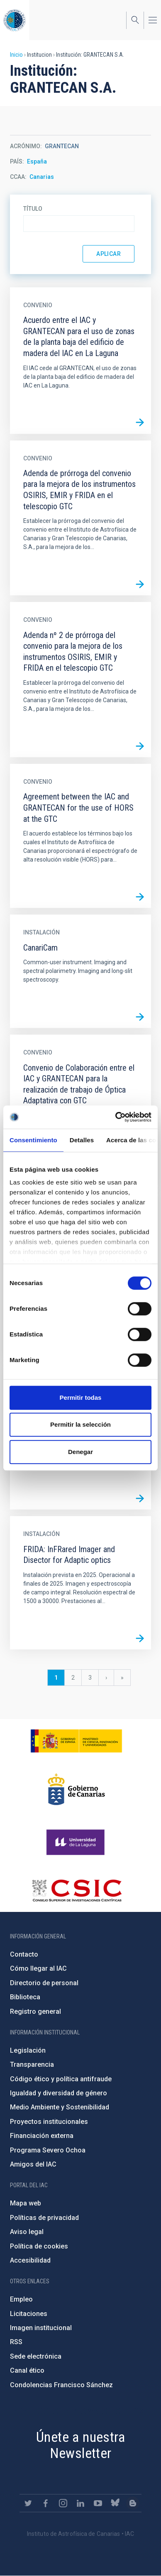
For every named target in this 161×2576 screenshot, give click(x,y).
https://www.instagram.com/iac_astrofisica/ (63, 2503)
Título (32, 208)
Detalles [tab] (82, 1140)
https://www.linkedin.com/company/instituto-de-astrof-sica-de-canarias (80, 2503)
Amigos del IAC (33, 2164)
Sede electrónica (35, 2356)
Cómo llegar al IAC (38, 1968)
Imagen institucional (41, 2328)
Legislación (28, 2050)
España (37, 161)
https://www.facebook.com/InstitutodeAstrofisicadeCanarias (45, 2503)
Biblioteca (25, 1997)
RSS (16, 2342)
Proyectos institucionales (49, 2122)
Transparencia (32, 2064)
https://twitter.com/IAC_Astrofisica (28, 2503)
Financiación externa (41, 2136)
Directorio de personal (44, 1983)
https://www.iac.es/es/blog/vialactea (132, 2503)
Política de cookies (39, 2246)
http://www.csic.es (76, 1890)
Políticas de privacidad (44, 2218)
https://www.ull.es (76, 1842)
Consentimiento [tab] (33, 1140)
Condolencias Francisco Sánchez (61, 2385)
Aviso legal (27, 2232)
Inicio (16, 54)
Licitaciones (28, 2314)
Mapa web (25, 2203)
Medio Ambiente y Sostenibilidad (59, 2107)
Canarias (41, 176)
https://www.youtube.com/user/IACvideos (98, 2503)
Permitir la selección (80, 1424)
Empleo (21, 2299)
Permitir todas (81, 1397)
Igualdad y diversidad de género (58, 2093)
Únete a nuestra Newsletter (80, 2445)
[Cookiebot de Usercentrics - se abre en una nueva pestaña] (115, 1117)
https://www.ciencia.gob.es (76, 1741)
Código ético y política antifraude (61, 2079)
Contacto (24, 1954)
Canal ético (27, 2370)
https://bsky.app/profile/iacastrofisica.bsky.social (115, 2503)
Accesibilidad (30, 2260)
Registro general (35, 2011)
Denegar (80, 1451)
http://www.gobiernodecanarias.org (76, 1789)
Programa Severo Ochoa (47, 2150)
